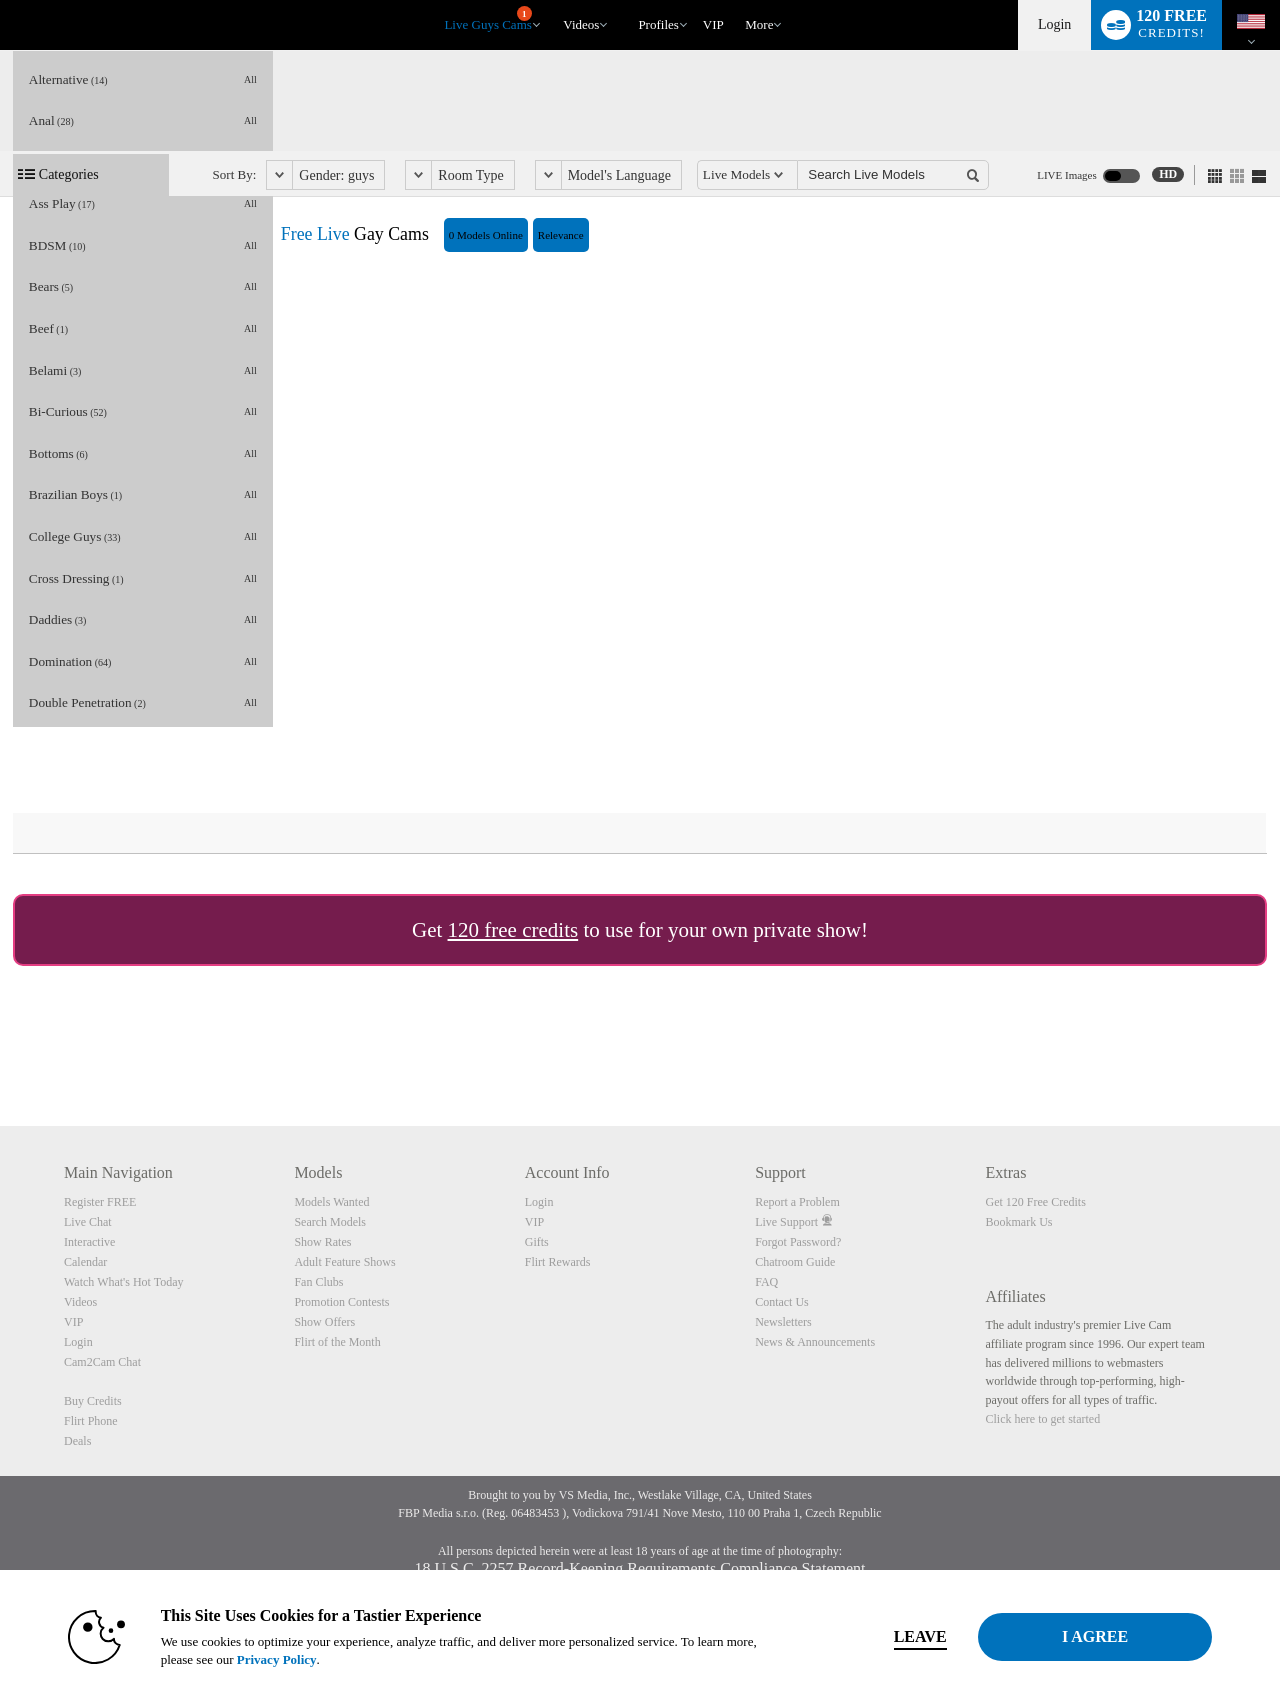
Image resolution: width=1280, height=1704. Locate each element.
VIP (713, 24)
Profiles (658, 24)
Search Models (330, 1222)
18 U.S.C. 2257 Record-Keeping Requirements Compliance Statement (639, 1568)
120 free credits (513, 930)
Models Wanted (331, 1202)
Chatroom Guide (795, 1262)
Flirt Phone (91, 1421)
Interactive (89, 1242)
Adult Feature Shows (344, 1262)
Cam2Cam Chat (102, 1362)
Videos (581, 24)
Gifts (537, 1242)
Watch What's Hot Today (124, 1282)
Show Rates (322, 1242)
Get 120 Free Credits (1036, 1202)
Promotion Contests (341, 1302)
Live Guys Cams (487, 19)
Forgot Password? (798, 1242)
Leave (919, 1636)
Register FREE (100, 1202)
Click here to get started (1043, 1419)
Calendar (85, 1262)
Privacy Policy (276, 1659)
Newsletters (783, 1322)
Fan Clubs (318, 1282)
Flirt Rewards (558, 1262)
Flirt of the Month (337, 1342)
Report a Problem (797, 1202)
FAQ (766, 1282)
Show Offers (324, 1322)
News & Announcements (815, 1342)
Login (1054, 24)
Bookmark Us (1019, 1222)
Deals (77, 1441)
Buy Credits (93, 1401)
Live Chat (88, 1222)
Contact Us (782, 1302)
